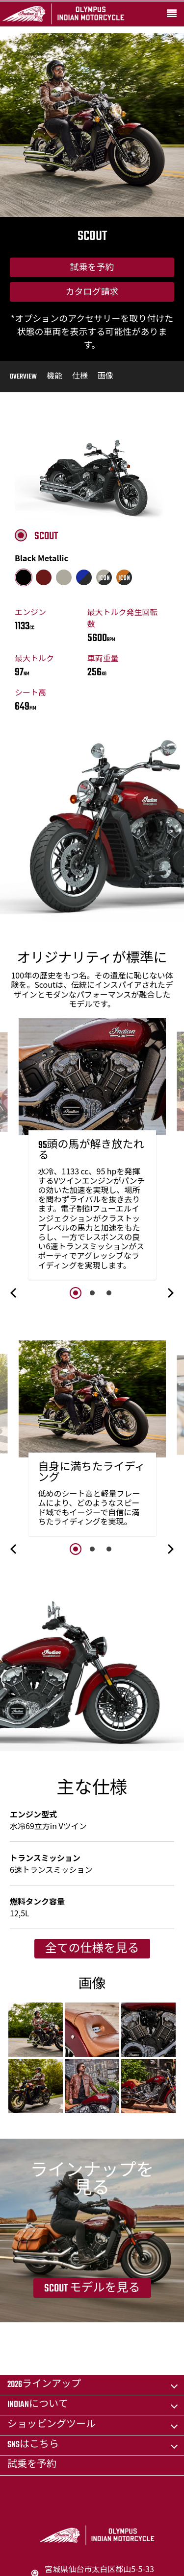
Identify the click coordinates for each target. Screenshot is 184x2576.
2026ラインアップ (44, 2385)
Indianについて (37, 2405)
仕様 (80, 376)
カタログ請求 (92, 292)
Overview (23, 376)
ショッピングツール (51, 2425)
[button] (14, 1293)
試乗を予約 (92, 268)
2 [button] (92, 1293)
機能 (54, 376)
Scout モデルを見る (92, 2288)
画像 (105, 376)
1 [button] (75, 1293)
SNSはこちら (33, 2445)
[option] (92, 1151)
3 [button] (109, 1293)
